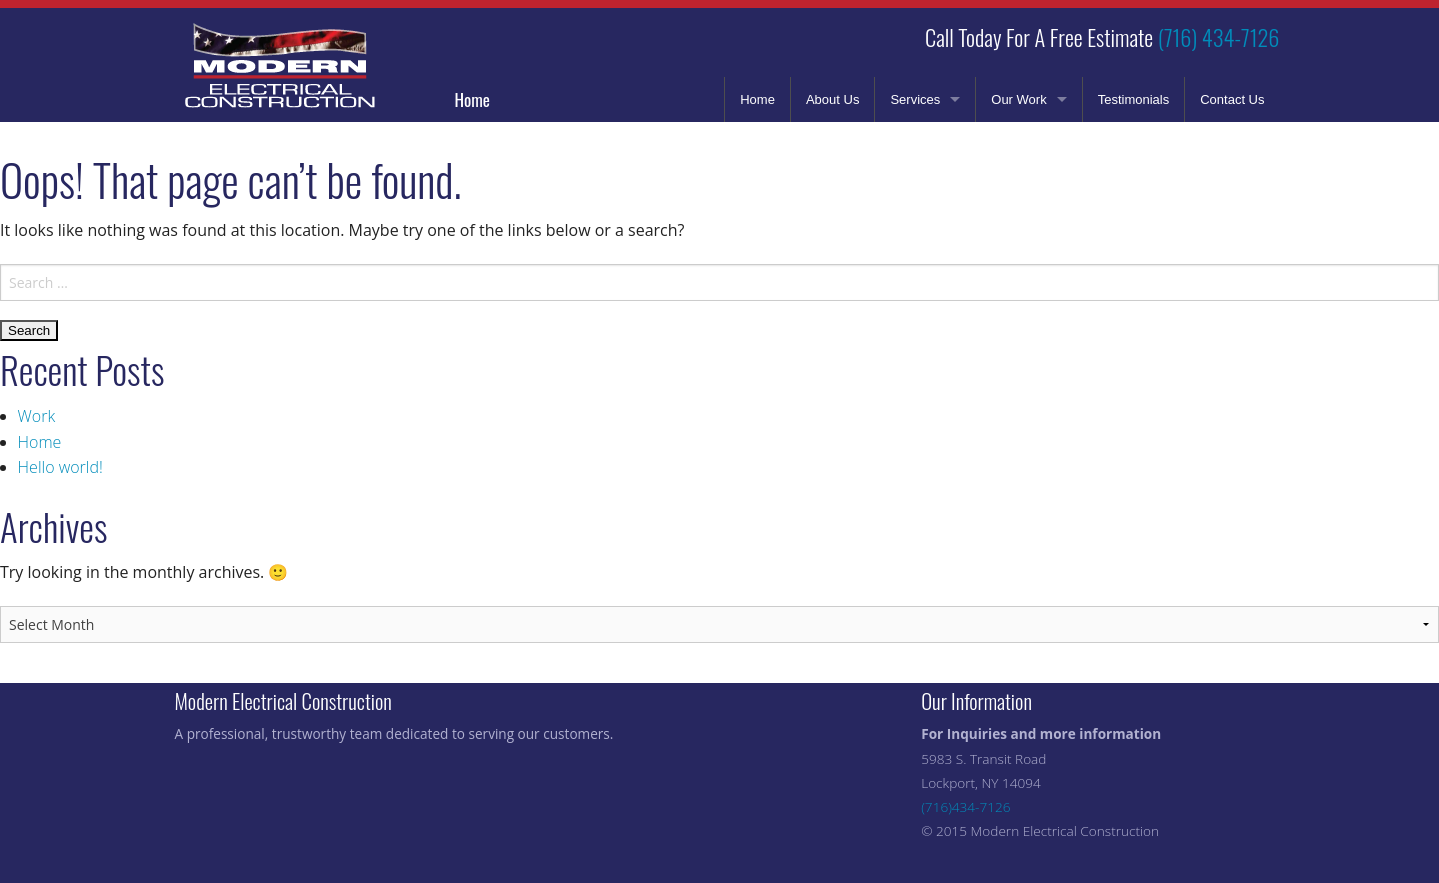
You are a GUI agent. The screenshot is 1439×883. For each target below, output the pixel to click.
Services (915, 99)
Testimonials (1134, 99)
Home (472, 99)
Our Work (1018, 99)
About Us (832, 99)
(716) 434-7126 (1219, 36)
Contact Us (1232, 99)
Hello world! (60, 467)
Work (37, 416)
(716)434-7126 (965, 806)
